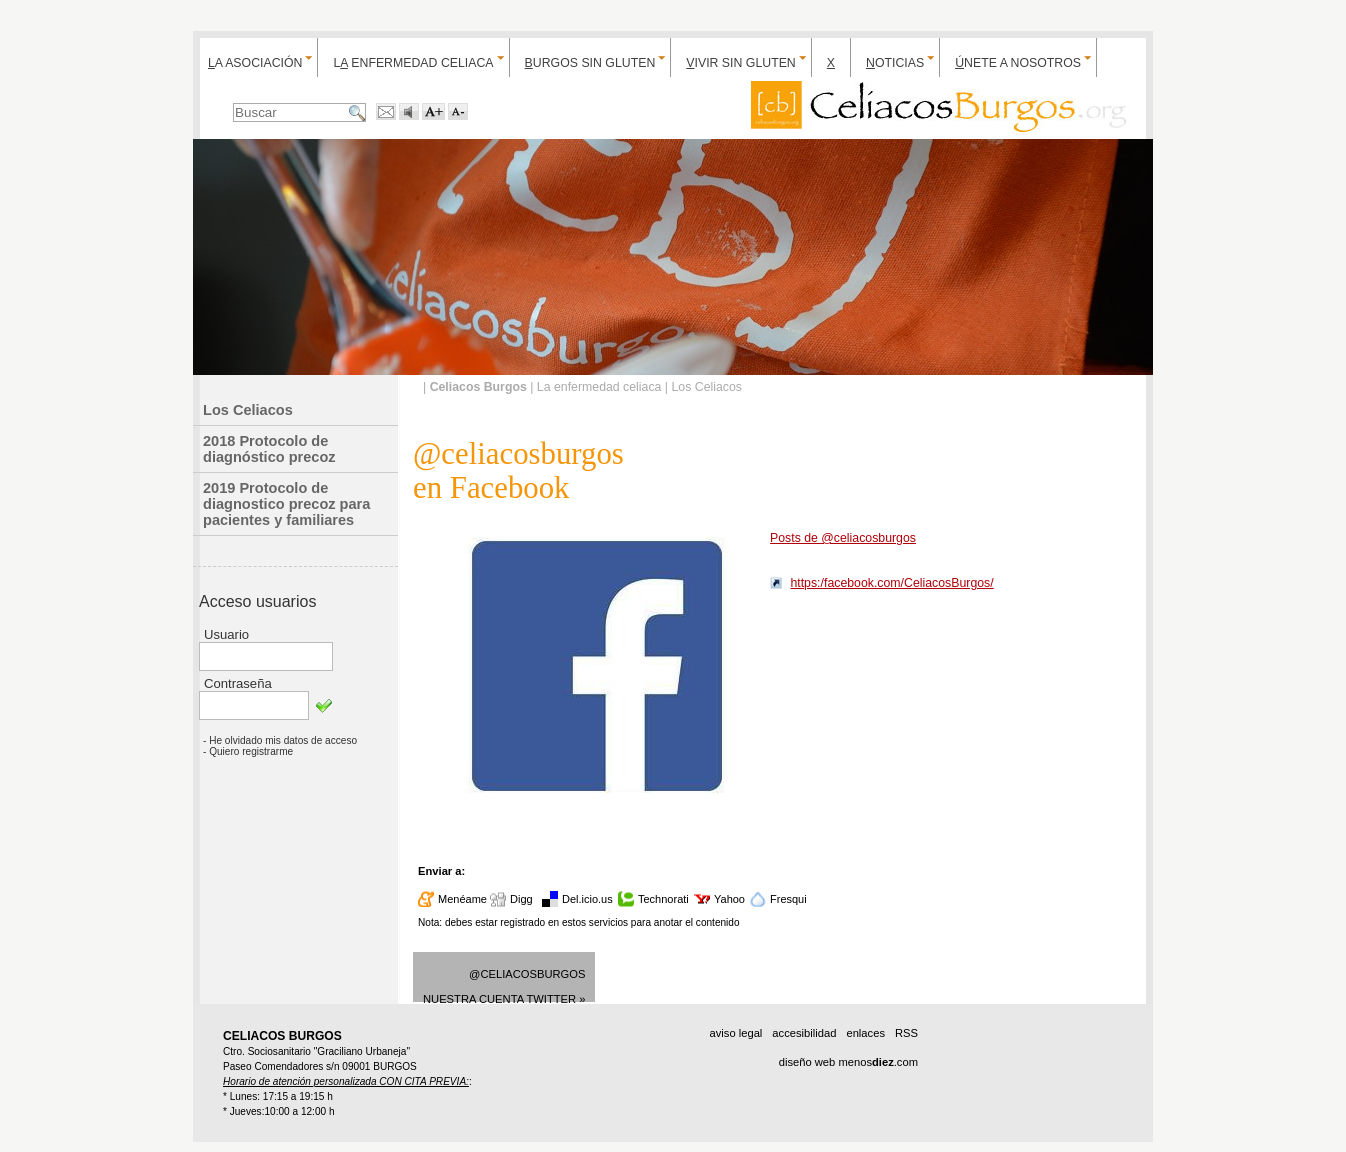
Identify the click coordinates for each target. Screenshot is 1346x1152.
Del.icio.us (587, 899)
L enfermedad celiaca (413, 63)
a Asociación (255, 63)
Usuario (226, 634)
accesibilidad (804, 1033)
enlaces (865, 1033)
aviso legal (735, 1033)
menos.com (878, 1062)
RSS (906, 1033)
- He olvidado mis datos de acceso (280, 740)
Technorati (663, 899)
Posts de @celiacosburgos (843, 538)
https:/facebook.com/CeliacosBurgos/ (891, 583)
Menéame (462, 899)
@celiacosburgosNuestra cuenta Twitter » (504, 985)
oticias (895, 63)
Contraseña (238, 683)
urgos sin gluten (590, 63)
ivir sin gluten (740, 63)
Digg (521, 899)
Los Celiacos (248, 410)
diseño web (807, 1062)
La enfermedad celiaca (599, 387)
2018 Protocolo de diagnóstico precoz (269, 449)
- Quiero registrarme (248, 751)
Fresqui (788, 899)
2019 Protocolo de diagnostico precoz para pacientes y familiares (286, 504)
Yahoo (729, 899)
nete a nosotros (1018, 63)
